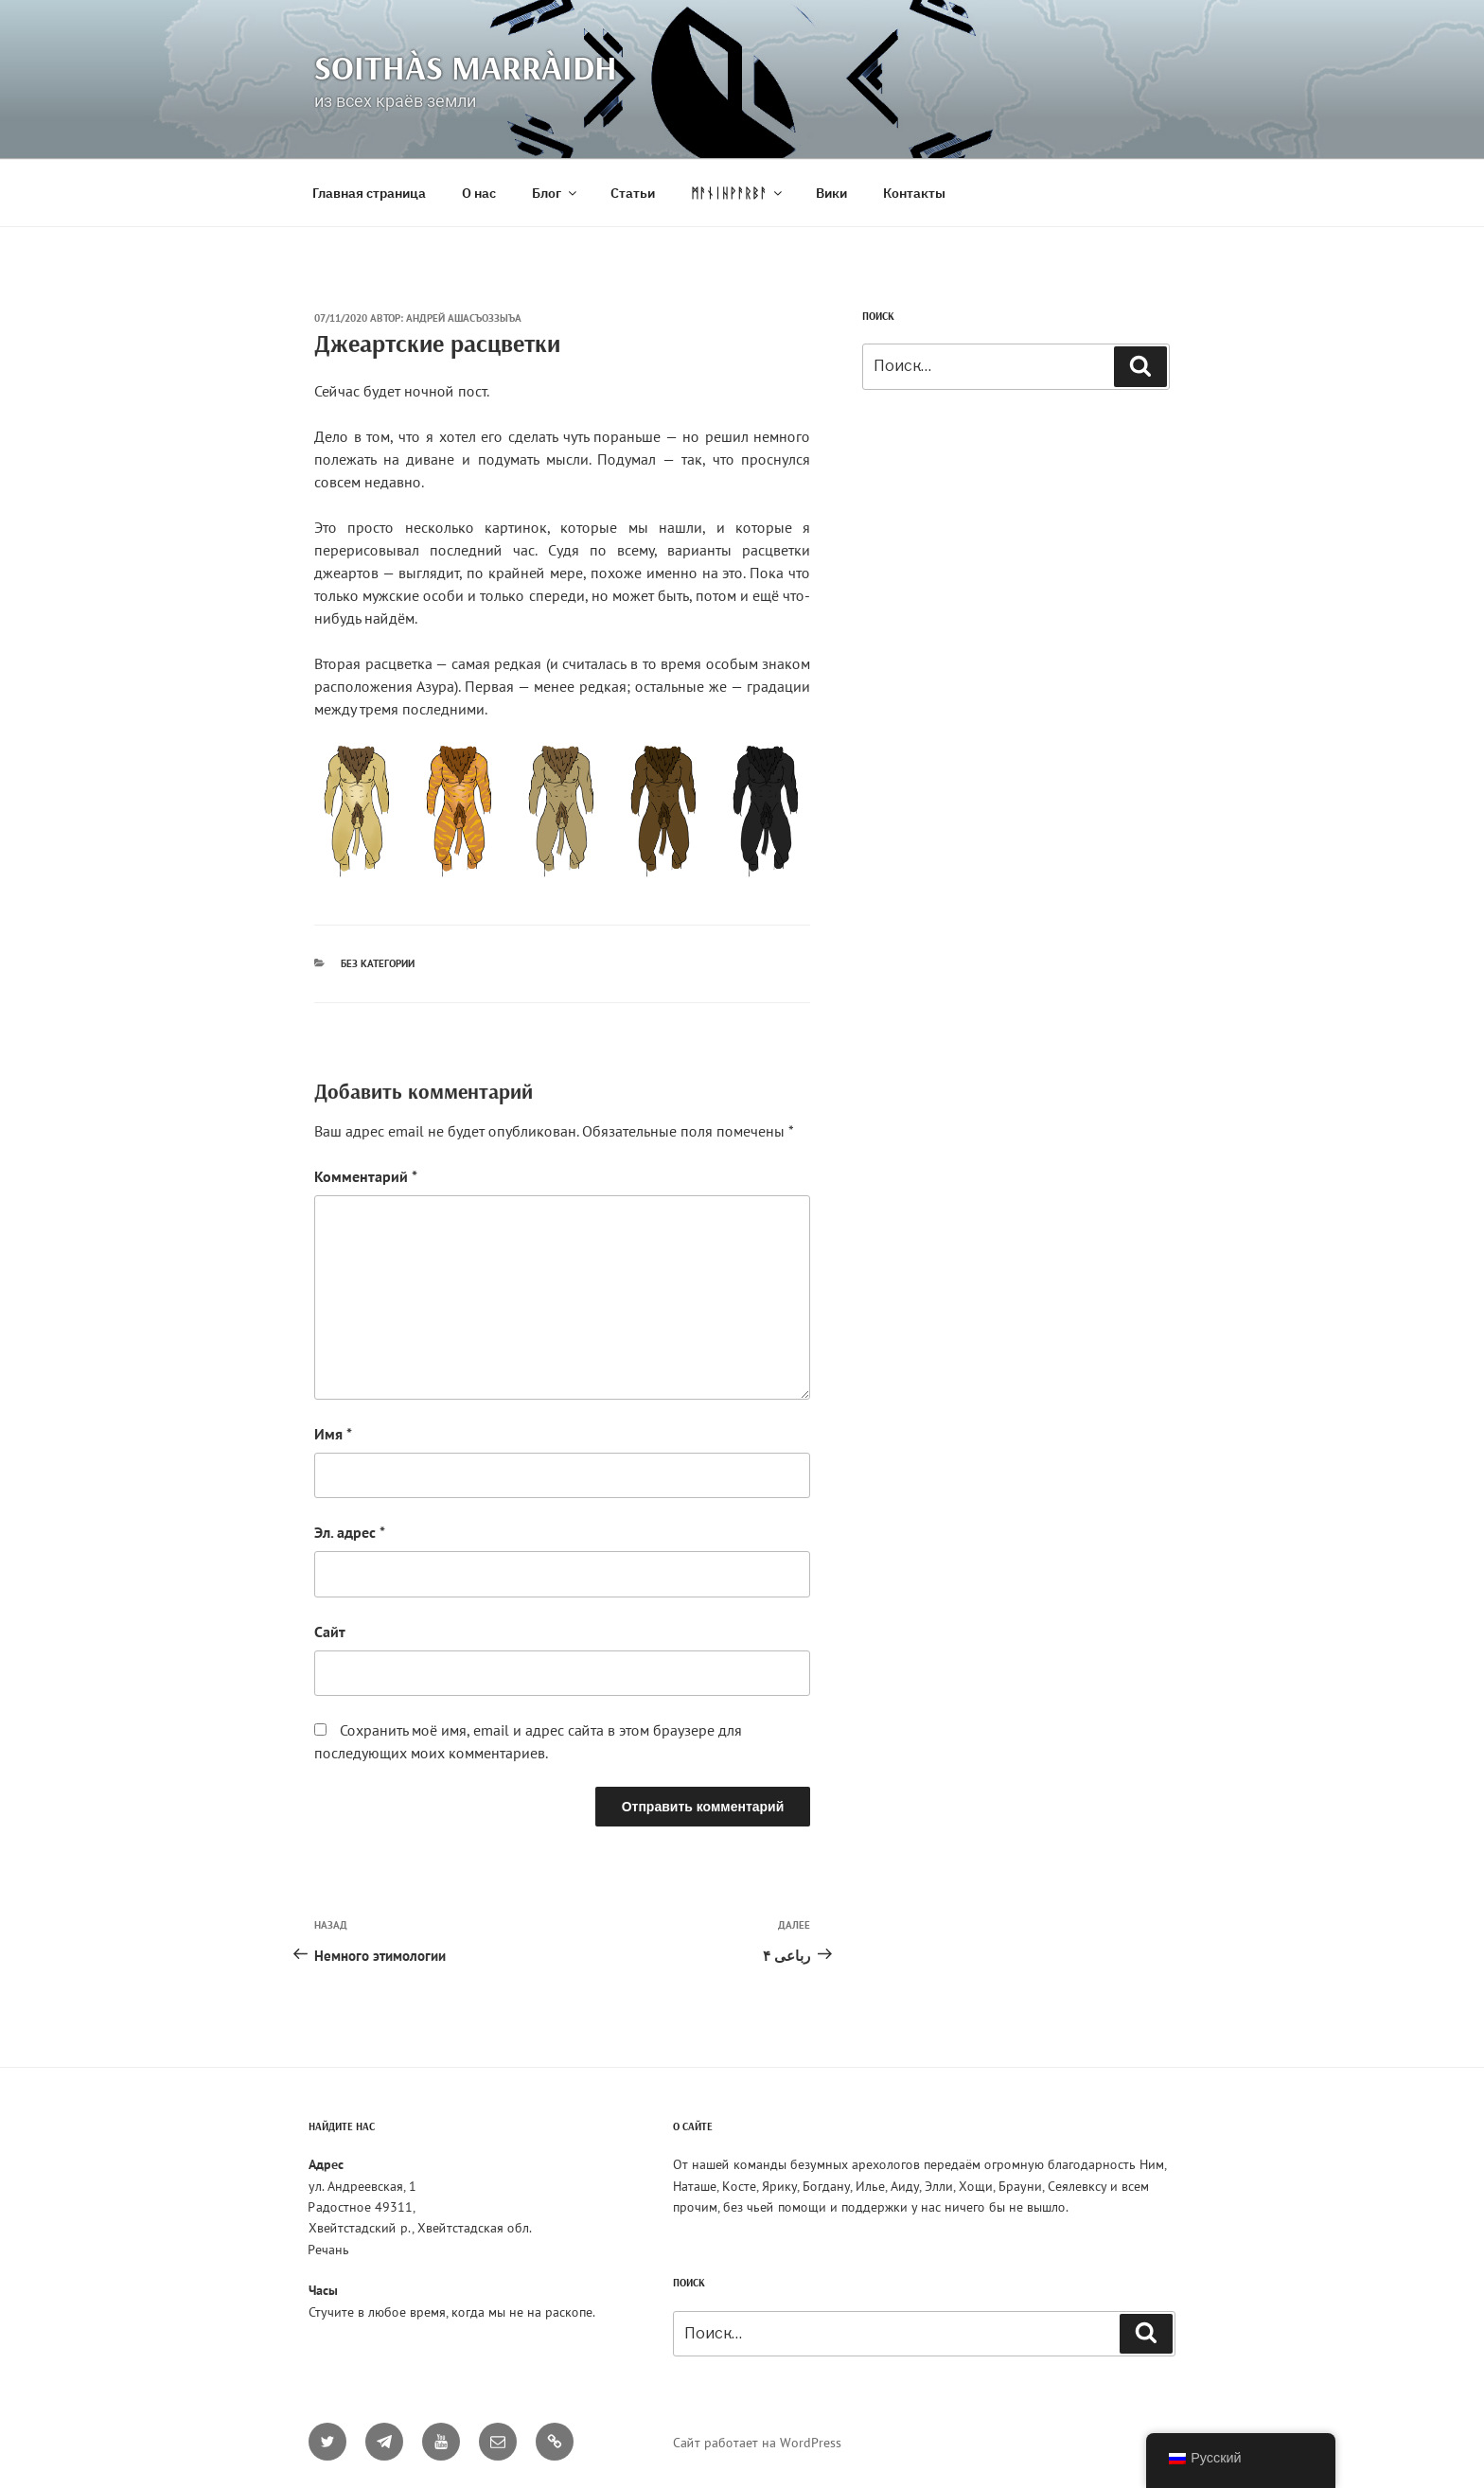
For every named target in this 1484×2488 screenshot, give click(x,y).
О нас (479, 193)
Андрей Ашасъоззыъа (463, 318)
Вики (831, 193)
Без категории (378, 963)
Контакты (914, 193)
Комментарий (365, 1176)
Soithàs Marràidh (465, 66)
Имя (333, 1433)
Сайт (329, 1631)
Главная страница (369, 193)
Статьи (632, 193)
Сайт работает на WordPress (757, 2442)
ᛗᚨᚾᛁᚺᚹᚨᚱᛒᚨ (738, 193)
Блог (555, 193)
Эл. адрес (349, 1532)
